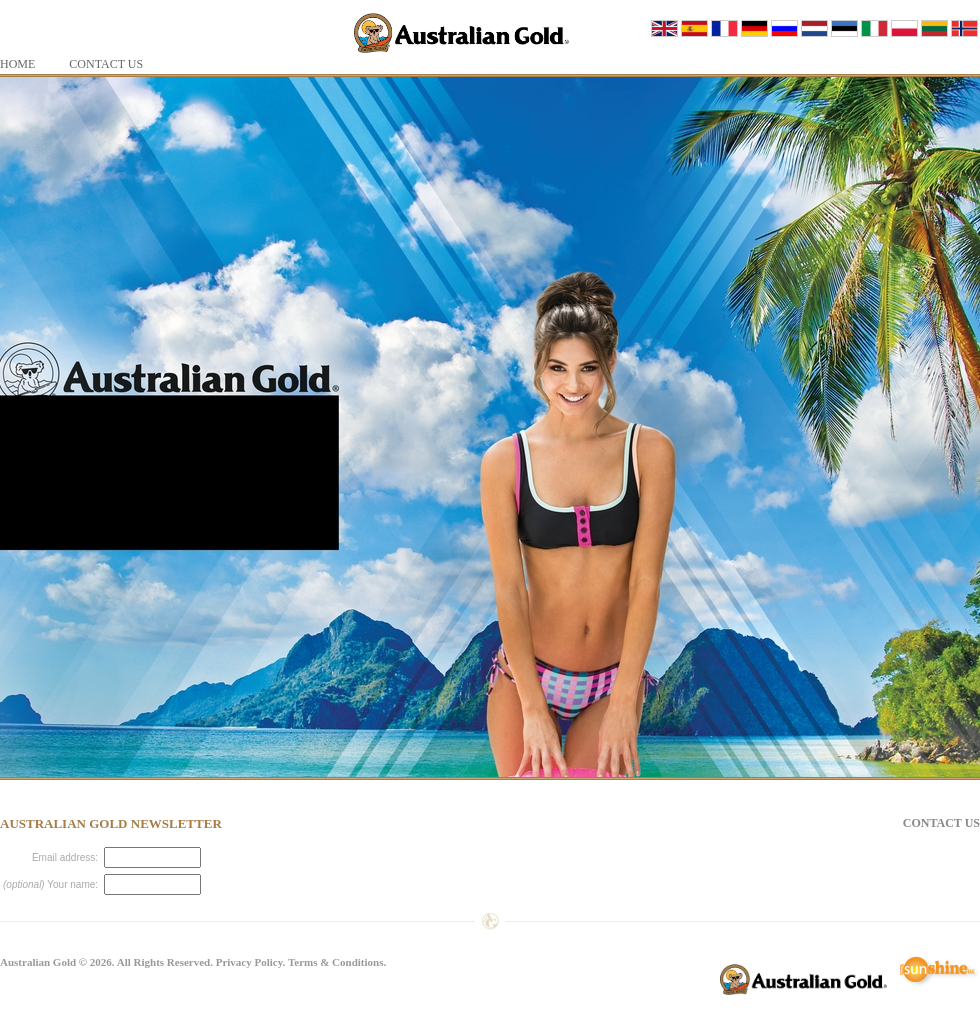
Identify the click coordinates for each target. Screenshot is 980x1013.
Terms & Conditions (336, 962)
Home (17, 64)
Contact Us (941, 823)
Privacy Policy (249, 962)
